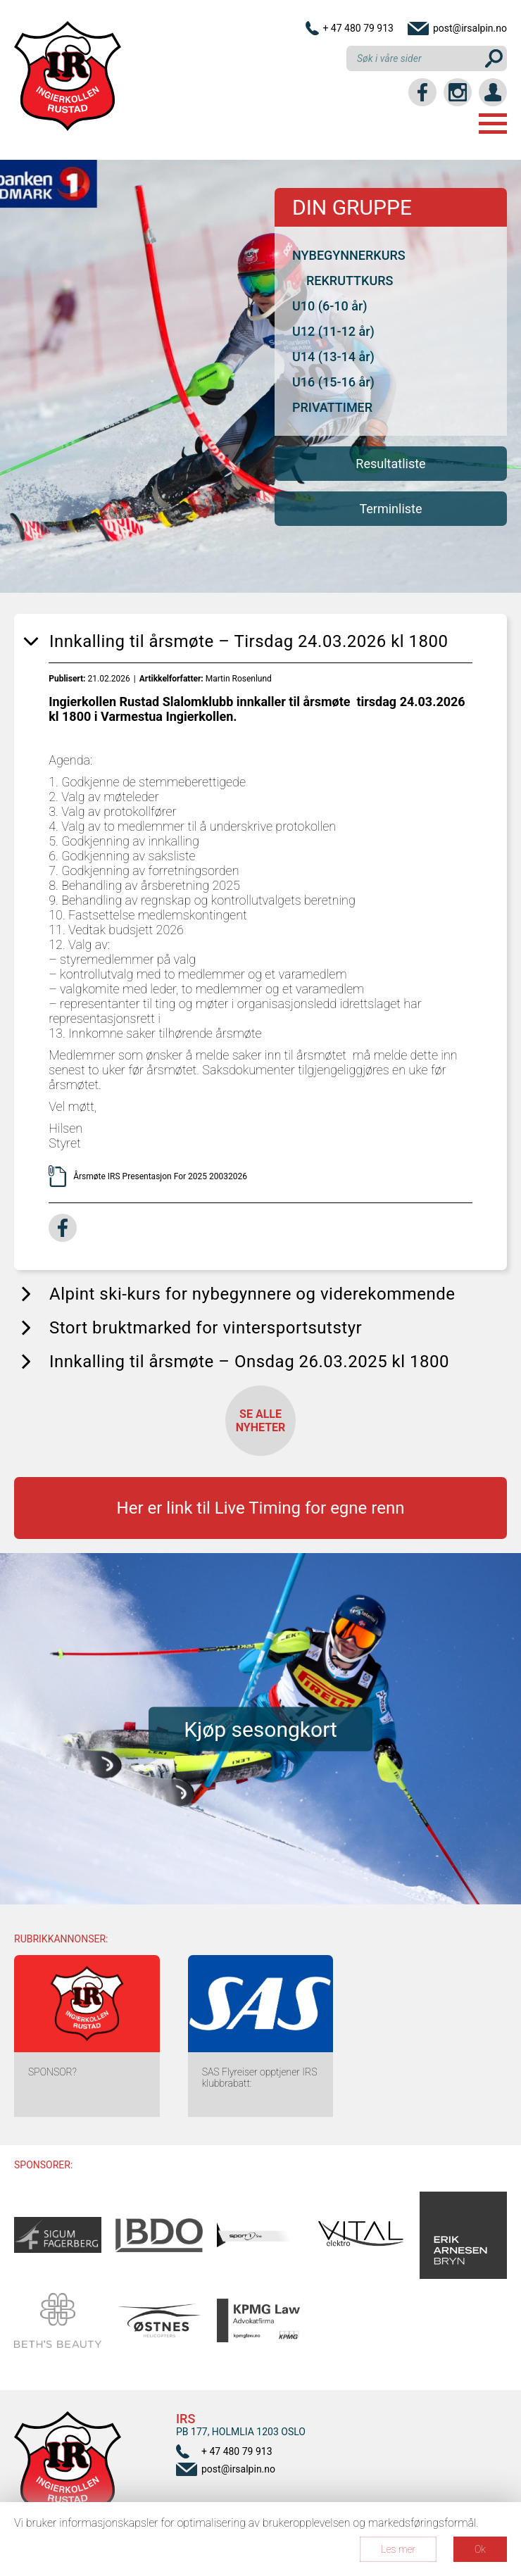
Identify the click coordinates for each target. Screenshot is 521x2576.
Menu (493, 123)
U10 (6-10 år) (330, 306)
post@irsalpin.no (470, 28)
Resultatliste (390, 463)
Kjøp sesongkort (260, 1729)
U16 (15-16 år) (333, 382)
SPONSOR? (52, 2072)
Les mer (398, 2549)
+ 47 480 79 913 (358, 28)
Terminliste (390, 508)
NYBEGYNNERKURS (349, 255)
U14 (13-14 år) (333, 356)
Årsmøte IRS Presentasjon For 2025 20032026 (161, 1176)
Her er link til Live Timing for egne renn (261, 1508)
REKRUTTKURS (349, 280)
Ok (480, 2549)
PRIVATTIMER (332, 407)
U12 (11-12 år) (333, 331)
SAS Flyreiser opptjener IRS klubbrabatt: (260, 2077)
